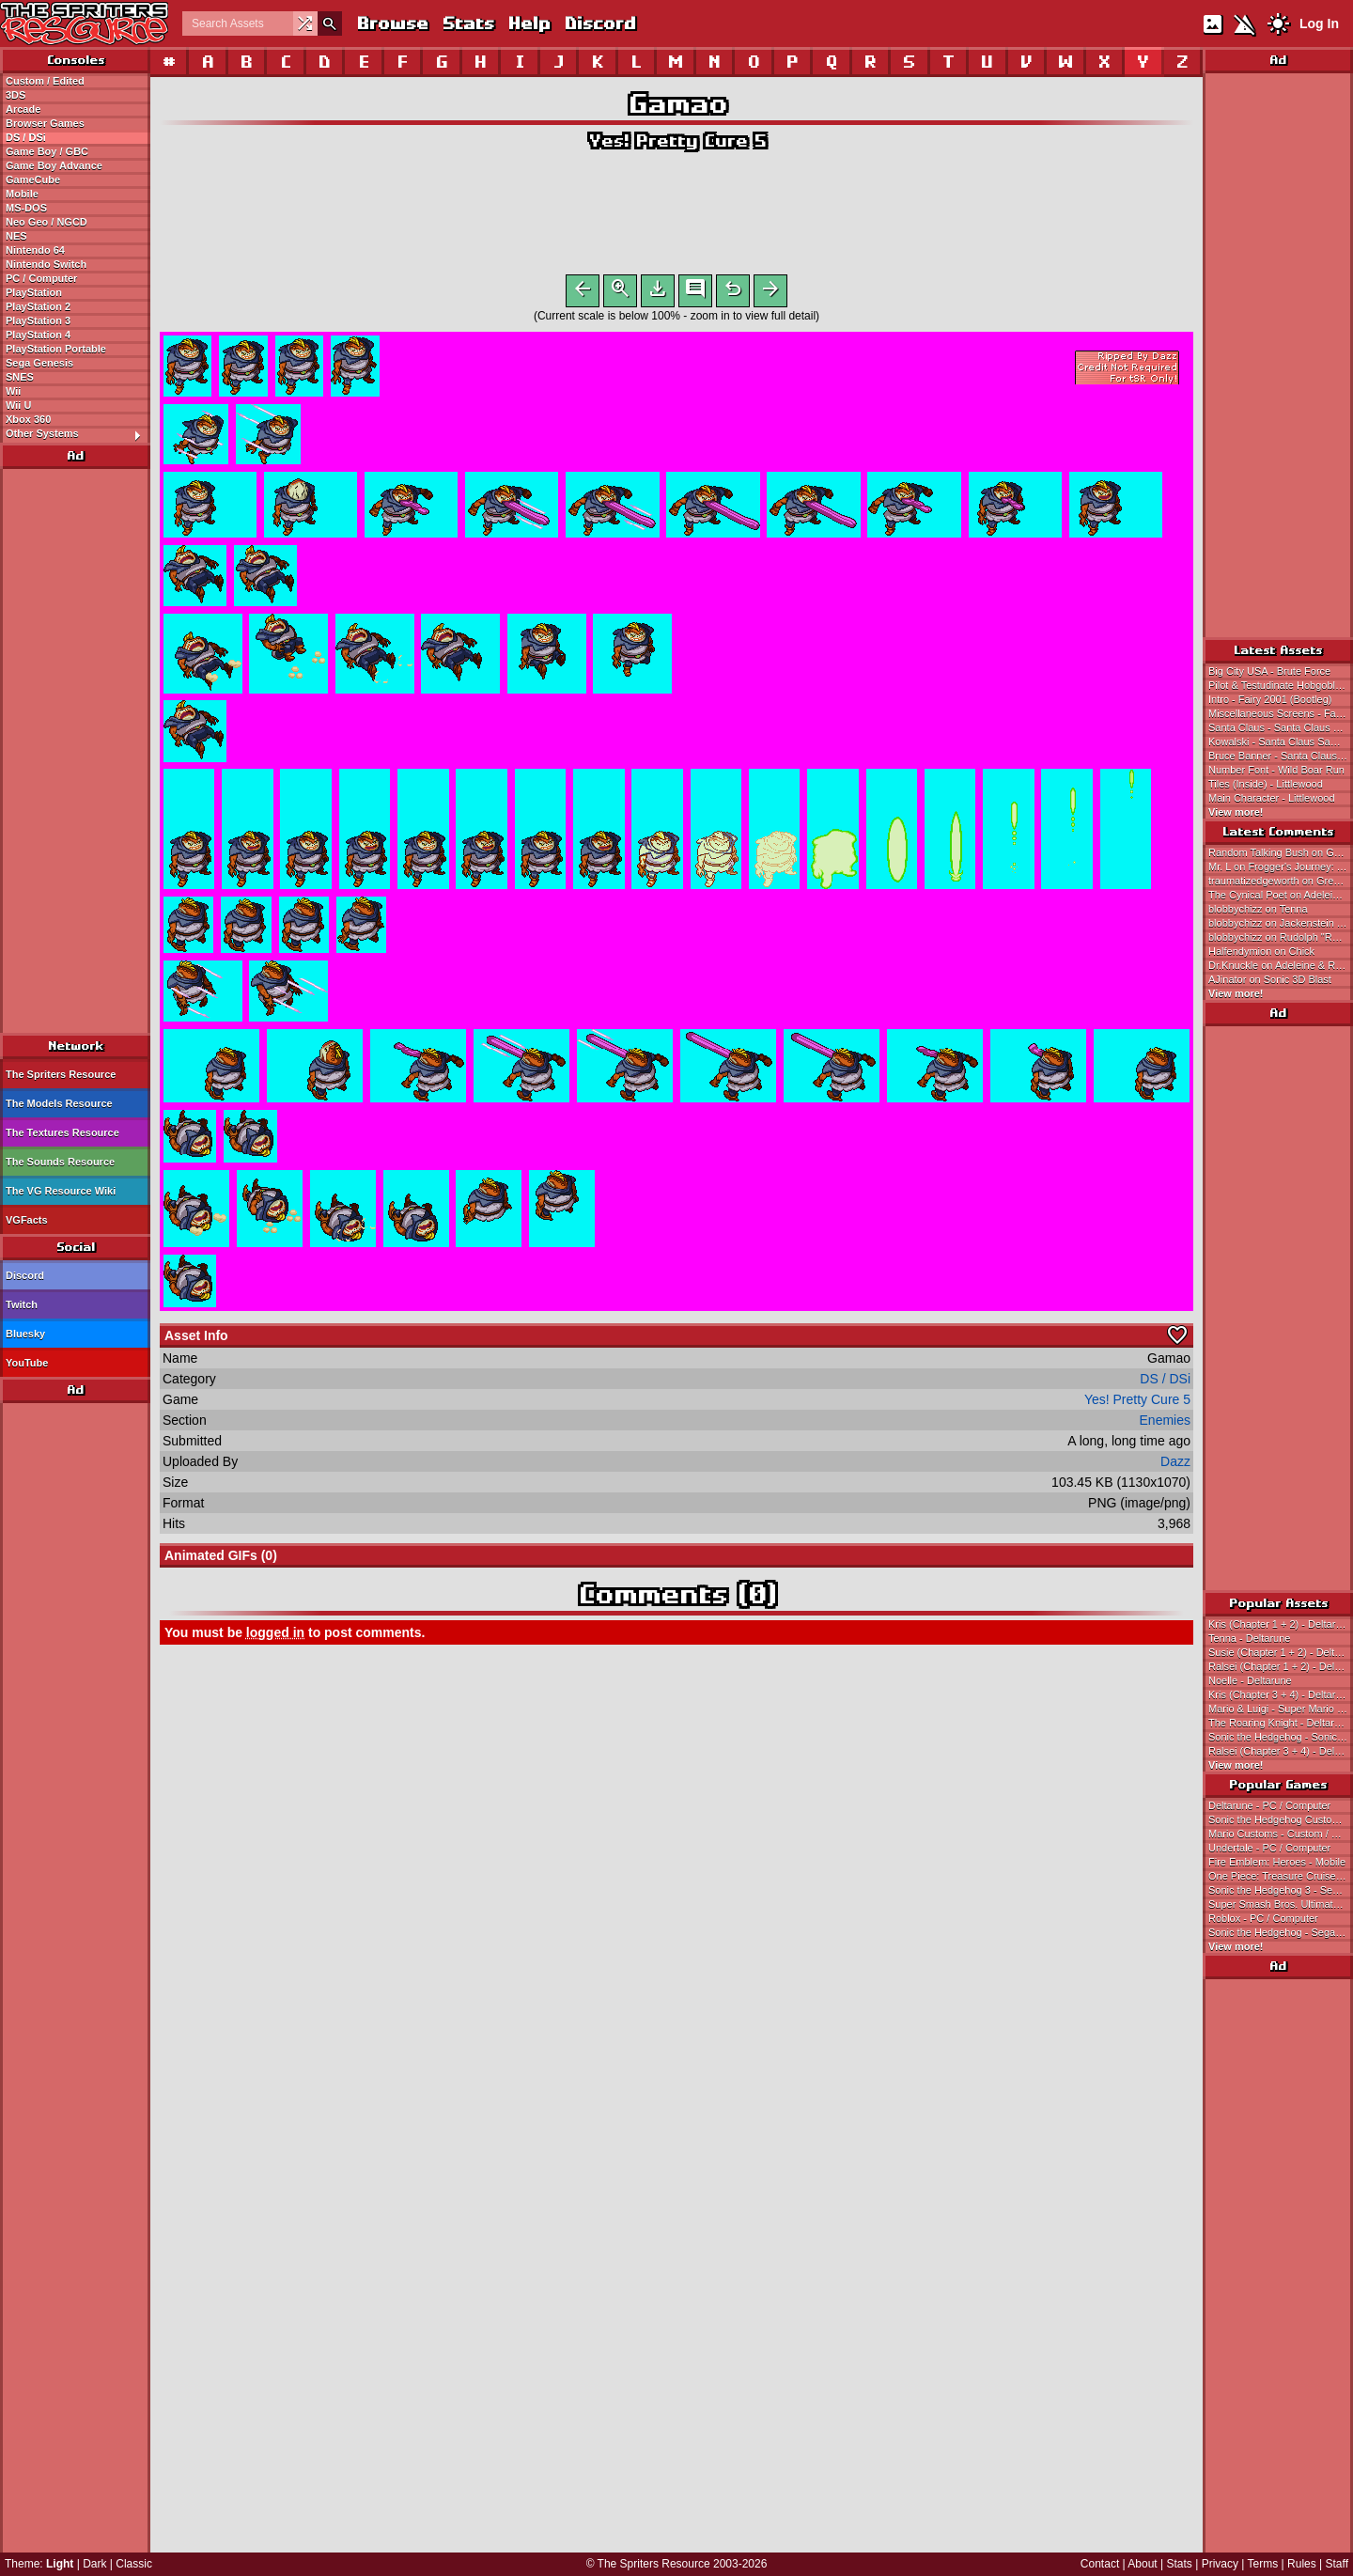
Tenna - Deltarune (1249, 1638)
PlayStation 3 (38, 320)
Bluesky (25, 1333)
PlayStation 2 (38, 306)
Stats (467, 23)
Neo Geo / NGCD (46, 221)
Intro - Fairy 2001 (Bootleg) (1269, 699)
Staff (1337, 2563)
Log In (1319, 23)
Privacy (1220, 2563)
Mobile (22, 193)
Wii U (18, 405)
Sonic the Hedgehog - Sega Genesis (1280, 1932)
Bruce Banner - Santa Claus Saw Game (1280, 755)
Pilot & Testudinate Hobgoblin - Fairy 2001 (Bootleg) (1280, 685)
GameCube (33, 179)
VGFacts (27, 1220)
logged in (275, 1636)
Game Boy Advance (54, 165)
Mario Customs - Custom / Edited (1280, 1833)
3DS (15, 95)
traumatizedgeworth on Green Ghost (1280, 880)
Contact (1100, 2563)
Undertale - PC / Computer (1269, 1847)
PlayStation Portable (56, 348)
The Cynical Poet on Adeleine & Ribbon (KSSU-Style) (1280, 894)
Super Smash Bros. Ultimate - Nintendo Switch (1280, 1904)
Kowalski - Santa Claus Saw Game (1280, 741)
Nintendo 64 (35, 250)
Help (528, 23)
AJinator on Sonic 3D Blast (1269, 979)
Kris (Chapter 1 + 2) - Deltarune (1280, 1624)
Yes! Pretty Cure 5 (676, 140)
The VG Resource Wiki (61, 1190)
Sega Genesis (39, 362)
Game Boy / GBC (47, 151)
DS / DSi (26, 137)
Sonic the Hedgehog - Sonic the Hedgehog (1280, 1736)
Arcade (23, 109)
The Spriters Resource (61, 1074)
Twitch (22, 1304)
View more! (1236, 812)
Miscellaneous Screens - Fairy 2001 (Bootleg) (1280, 713)
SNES (20, 376)
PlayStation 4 (38, 334)
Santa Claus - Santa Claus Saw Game (1280, 727)
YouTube (27, 1362)
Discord (599, 23)
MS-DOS (26, 207)
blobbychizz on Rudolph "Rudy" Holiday (1280, 937)
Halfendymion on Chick (1261, 951)
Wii (13, 391)
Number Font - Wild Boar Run (1276, 769)
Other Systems (77, 434)
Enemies (1165, 1423)
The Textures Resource (62, 1132)
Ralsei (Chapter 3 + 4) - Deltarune (1280, 1750)
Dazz (1175, 1465)
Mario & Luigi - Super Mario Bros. (1280, 1708)
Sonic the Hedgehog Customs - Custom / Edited (1280, 1819)
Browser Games (45, 123)
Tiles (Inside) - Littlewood (1265, 783)
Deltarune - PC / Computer (1269, 1805)
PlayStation (34, 292)
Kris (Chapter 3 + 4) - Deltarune (1280, 1694)
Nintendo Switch (46, 264)
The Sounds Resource (60, 1161)
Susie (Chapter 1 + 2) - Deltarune (1280, 1652)
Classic (134, 2563)
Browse (392, 23)
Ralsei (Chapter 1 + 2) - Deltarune (1280, 1666)
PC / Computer (41, 278)
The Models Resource (59, 1103)
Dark (94, 2563)
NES (16, 236)
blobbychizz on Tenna (1258, 908)
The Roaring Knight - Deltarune (1279, 1722)
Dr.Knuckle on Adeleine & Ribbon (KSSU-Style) (1280, 965)
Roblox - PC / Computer (1263, 1918)
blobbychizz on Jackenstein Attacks (1280, 923)
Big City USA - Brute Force (1269, 671)
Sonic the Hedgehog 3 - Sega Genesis (1280, 1890)
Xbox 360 (28, 419)
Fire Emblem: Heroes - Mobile (1276, 1861)
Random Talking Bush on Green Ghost (1280, 852)
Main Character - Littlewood (1271, 798)
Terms (1263, 2563)
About (1142, 2563)
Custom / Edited (45, 80)
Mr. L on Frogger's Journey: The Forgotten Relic (1280, 866)
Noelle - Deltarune (1250, 1680)
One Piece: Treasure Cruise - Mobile (1280, 1875)
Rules (1301, 2563)
